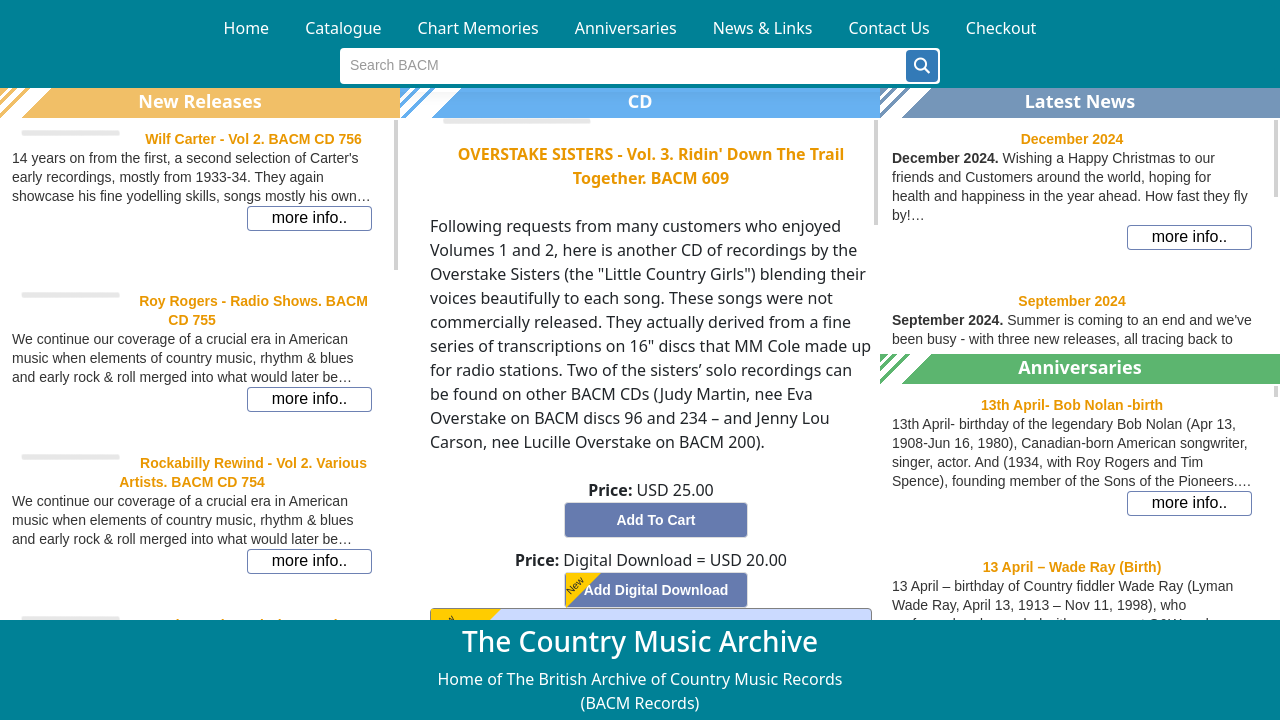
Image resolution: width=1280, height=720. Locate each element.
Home (247, 28)
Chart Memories (478, 28)
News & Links (763, 28)
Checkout (1001, 28)
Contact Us (888, 28)
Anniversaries (626, 28)
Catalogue (343, 28)
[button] (922, 66)
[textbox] (623, 66)
